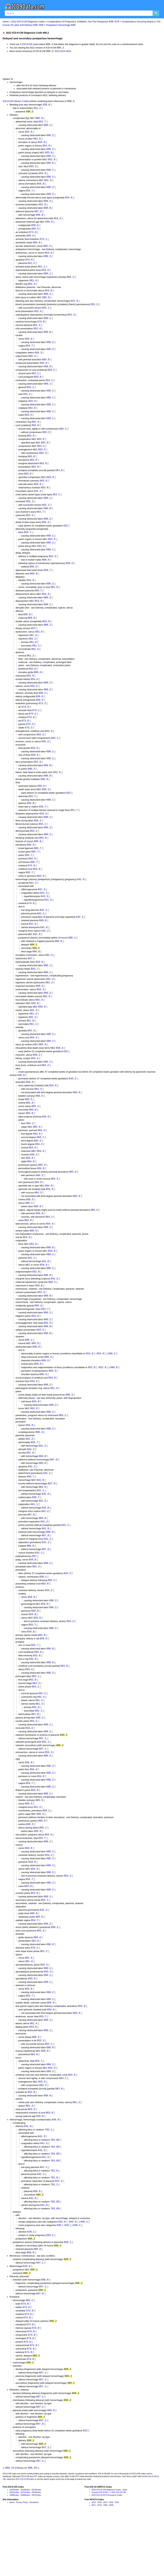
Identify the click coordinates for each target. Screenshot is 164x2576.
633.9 (72, 2276)
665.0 (37, 1235)
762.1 (48, 2182)
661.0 (54, 600)
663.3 (46, 441)
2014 (62, 51)
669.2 (52, 1313)
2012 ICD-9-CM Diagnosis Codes (28, 21)
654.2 (48, 1629)
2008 (23, 2556)
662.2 (36, 1724)
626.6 (26, 2322)
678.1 (34, 1995)
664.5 (30, 864)
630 (59, 2279)
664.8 (40, 1196)
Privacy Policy (22, 2563)
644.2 (72, 1104)
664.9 (29, 1108)
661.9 (37, 140)
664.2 (37, 1168)
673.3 (29, 741)
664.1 (29, 1150)
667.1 (42, 1781)
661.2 (36, 331)
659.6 (49, 225)
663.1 (35, 381)
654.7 (29, 193)
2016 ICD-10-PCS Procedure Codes (107, 2556)
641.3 (41, 910)
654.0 (41, 143)
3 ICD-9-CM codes (29, 44)
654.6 (28, 133)
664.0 (45, 366)
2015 (68, 51)
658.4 (30, 239)
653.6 (39, 985)
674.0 (29, 264)
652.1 (45, 313)
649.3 (38, 359)
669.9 (39, 119)
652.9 (51, 161)
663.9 (35, 434)
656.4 (45, 534)
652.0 (91, 1400)
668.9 (36, 246)
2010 (34, 2553)
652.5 (57, 790)
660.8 (44, 797)
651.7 (74, 829)
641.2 (31, 267)
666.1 (70, 282)
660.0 (50, 165)
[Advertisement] (64, 65)
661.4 (33, 285)
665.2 (45, 758)
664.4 (29, 1129)
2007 (34, 2556)
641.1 (43, 931)
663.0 (37, 384)
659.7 (47, 583)
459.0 (46, 105)
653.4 (71, 321)
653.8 (32, 409)
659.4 (38, 1337)
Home (6, 21)
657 (33, 642)
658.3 (33, 579)
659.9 (35, 1027)
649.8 (21, 1101)
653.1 (49, 388)
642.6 (30, 691)
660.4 (37, 687)
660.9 (36, 1379)
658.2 (69, 576)
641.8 (32, 945)
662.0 (32, 1721)
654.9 (46, 147)
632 (65, 537)
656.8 (27, 628)
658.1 (42, 708)
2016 (94, 2563)
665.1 (29, 1232)
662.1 (35, 1717)
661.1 (41, 271)
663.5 (31, 2161)
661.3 (36, 1605)
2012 (12, 2553)
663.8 (44, 452)
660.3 (31, 786)
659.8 (41, 1031)
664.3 (38, 1115)
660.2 (50, 136)
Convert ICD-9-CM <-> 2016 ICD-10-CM (109, 2553)
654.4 (57, 222)
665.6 (37, 861)
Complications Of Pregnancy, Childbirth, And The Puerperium (83, 21)
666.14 (9, 2528)
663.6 (30, 445)
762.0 (54, 2224)
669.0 (31, 632)
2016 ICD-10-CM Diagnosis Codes (106, 2550)
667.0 (38, 214)
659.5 (35, 232)
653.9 (38, 614)
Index (16, 2550)
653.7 (42, 122)
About (12, 2563)
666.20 (32, 2528)
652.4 (37, 317)
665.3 (47, 250)
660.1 (47, 126)
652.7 (35, 1685)
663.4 (27, 484)
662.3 (52, 569)
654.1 (42, 843)
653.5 (32, 168)
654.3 (40, 1013)
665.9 (45, 303)
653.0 (48, 154)
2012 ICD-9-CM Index (24, 2540)
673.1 (43, 243)
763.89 (55, 2192)
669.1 (28, 1372)
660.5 (45, 572)
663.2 (51, 377)
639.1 (84, 2276)
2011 (23, 2553)
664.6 (76, 1118)
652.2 (94, 310)
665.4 (32, 363)
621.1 (37, 108)
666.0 (39, 218)
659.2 (37, 839)
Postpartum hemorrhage (61, 25)
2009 (12, 2556)
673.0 (32, 236)
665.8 (33, 586)
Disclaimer (34, 2563)
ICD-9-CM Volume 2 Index (16, 102)
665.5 (39, 1122)
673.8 (25, 737)
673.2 (42, 719)
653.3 (28, 423)
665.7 (37, 868)
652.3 (29, 512)
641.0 (45, 1292)
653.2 (26, 402)
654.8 (53, 1111)
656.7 (38, 604)
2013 (57, 51)
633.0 (61, 2276)
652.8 (42, 207)
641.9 (74, 306)
